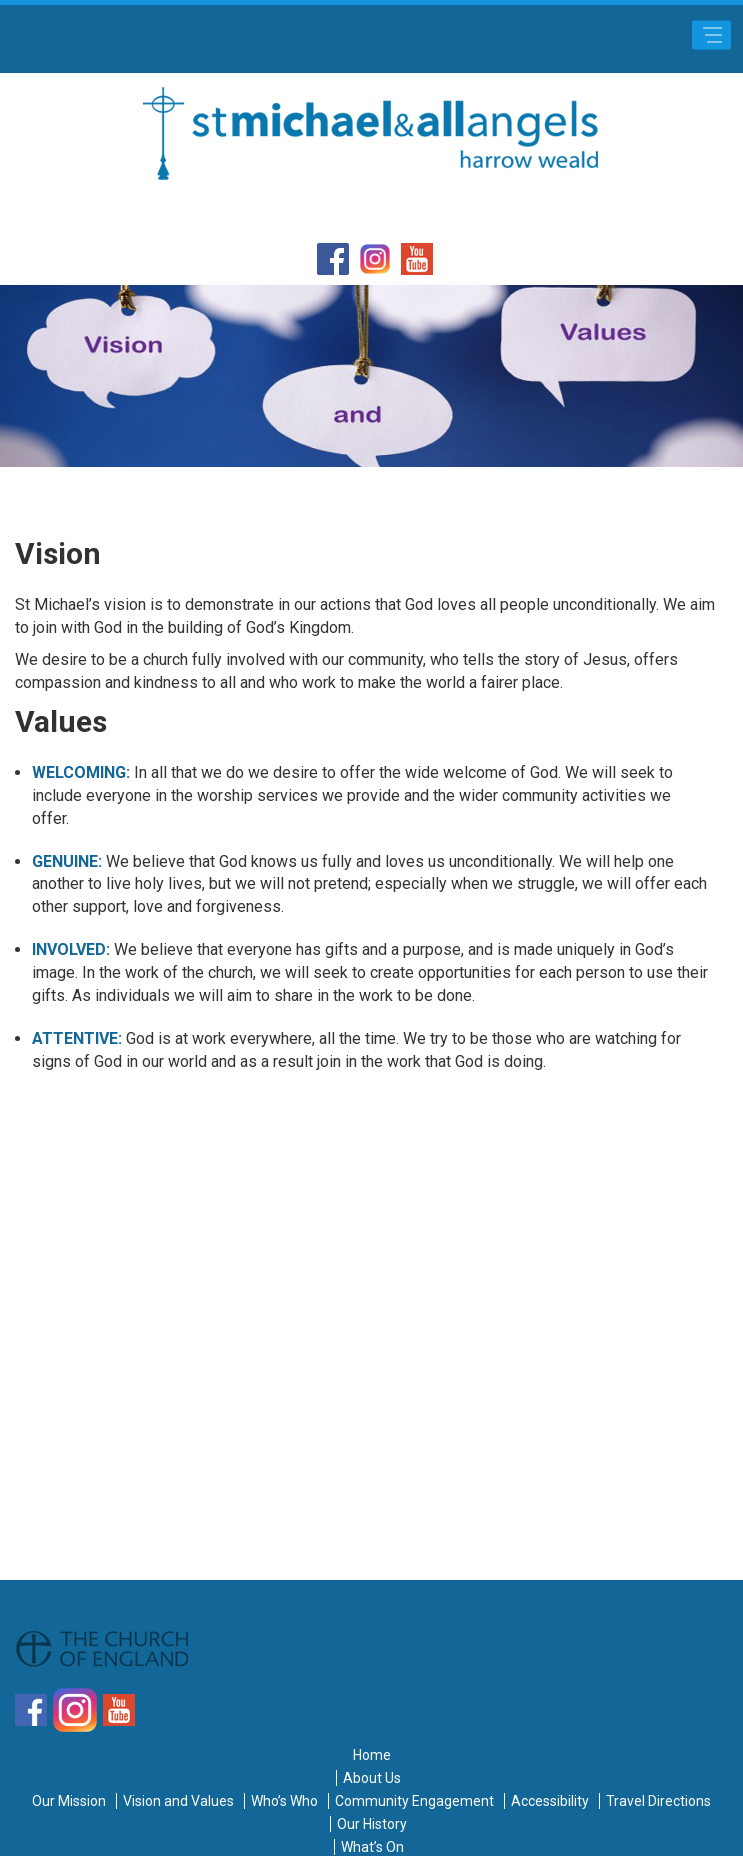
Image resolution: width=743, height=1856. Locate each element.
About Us (372, 1778)
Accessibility (550, 1801)
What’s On (372, 1847)
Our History (372, 1824)
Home (372, 1755)
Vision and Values (178, 1801)
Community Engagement (414, 1801)
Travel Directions (658, 1801)
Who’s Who (284, 1801)
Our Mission (69, 1801)
